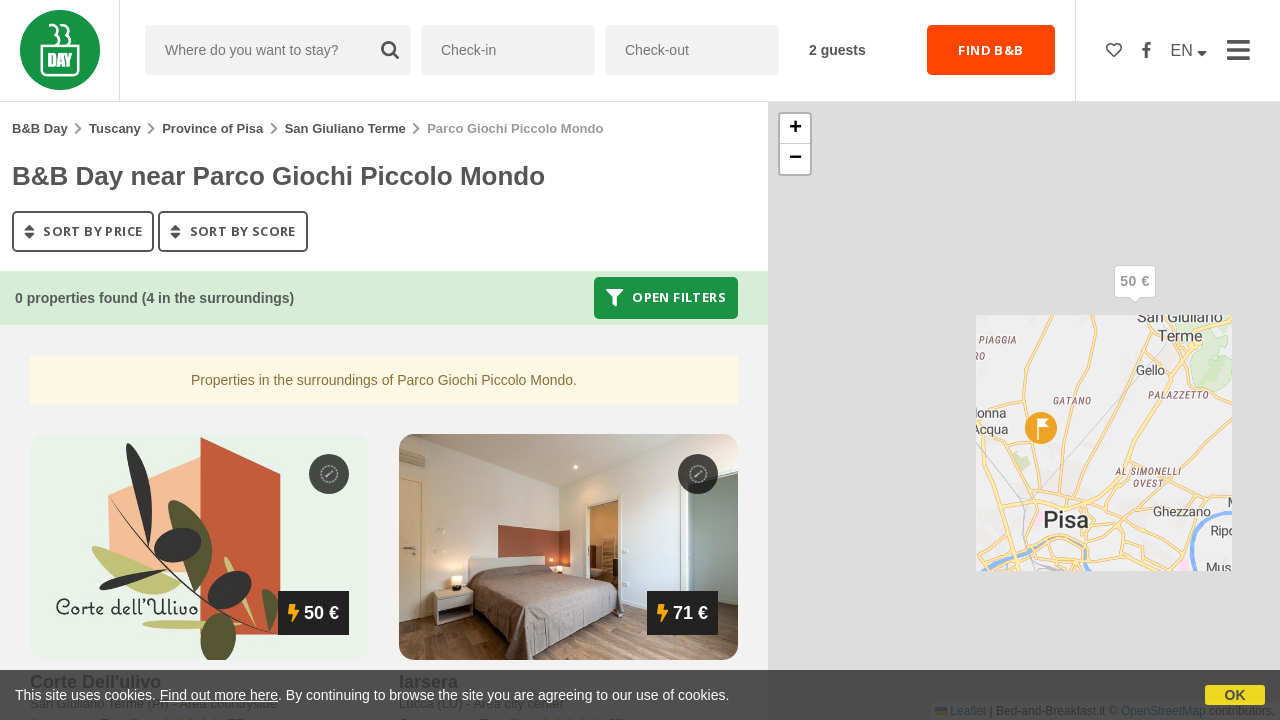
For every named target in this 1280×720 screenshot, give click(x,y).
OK (1235, 695)
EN (1189, 50)
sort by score (232, 231)
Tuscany (115, 128)
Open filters (666, 298)
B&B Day (40, 128)
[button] (1135, 298)
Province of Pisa (212, 128)
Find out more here (219, 695)
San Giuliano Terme (345, 128)
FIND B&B (990, 50)
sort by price (83, 231)
